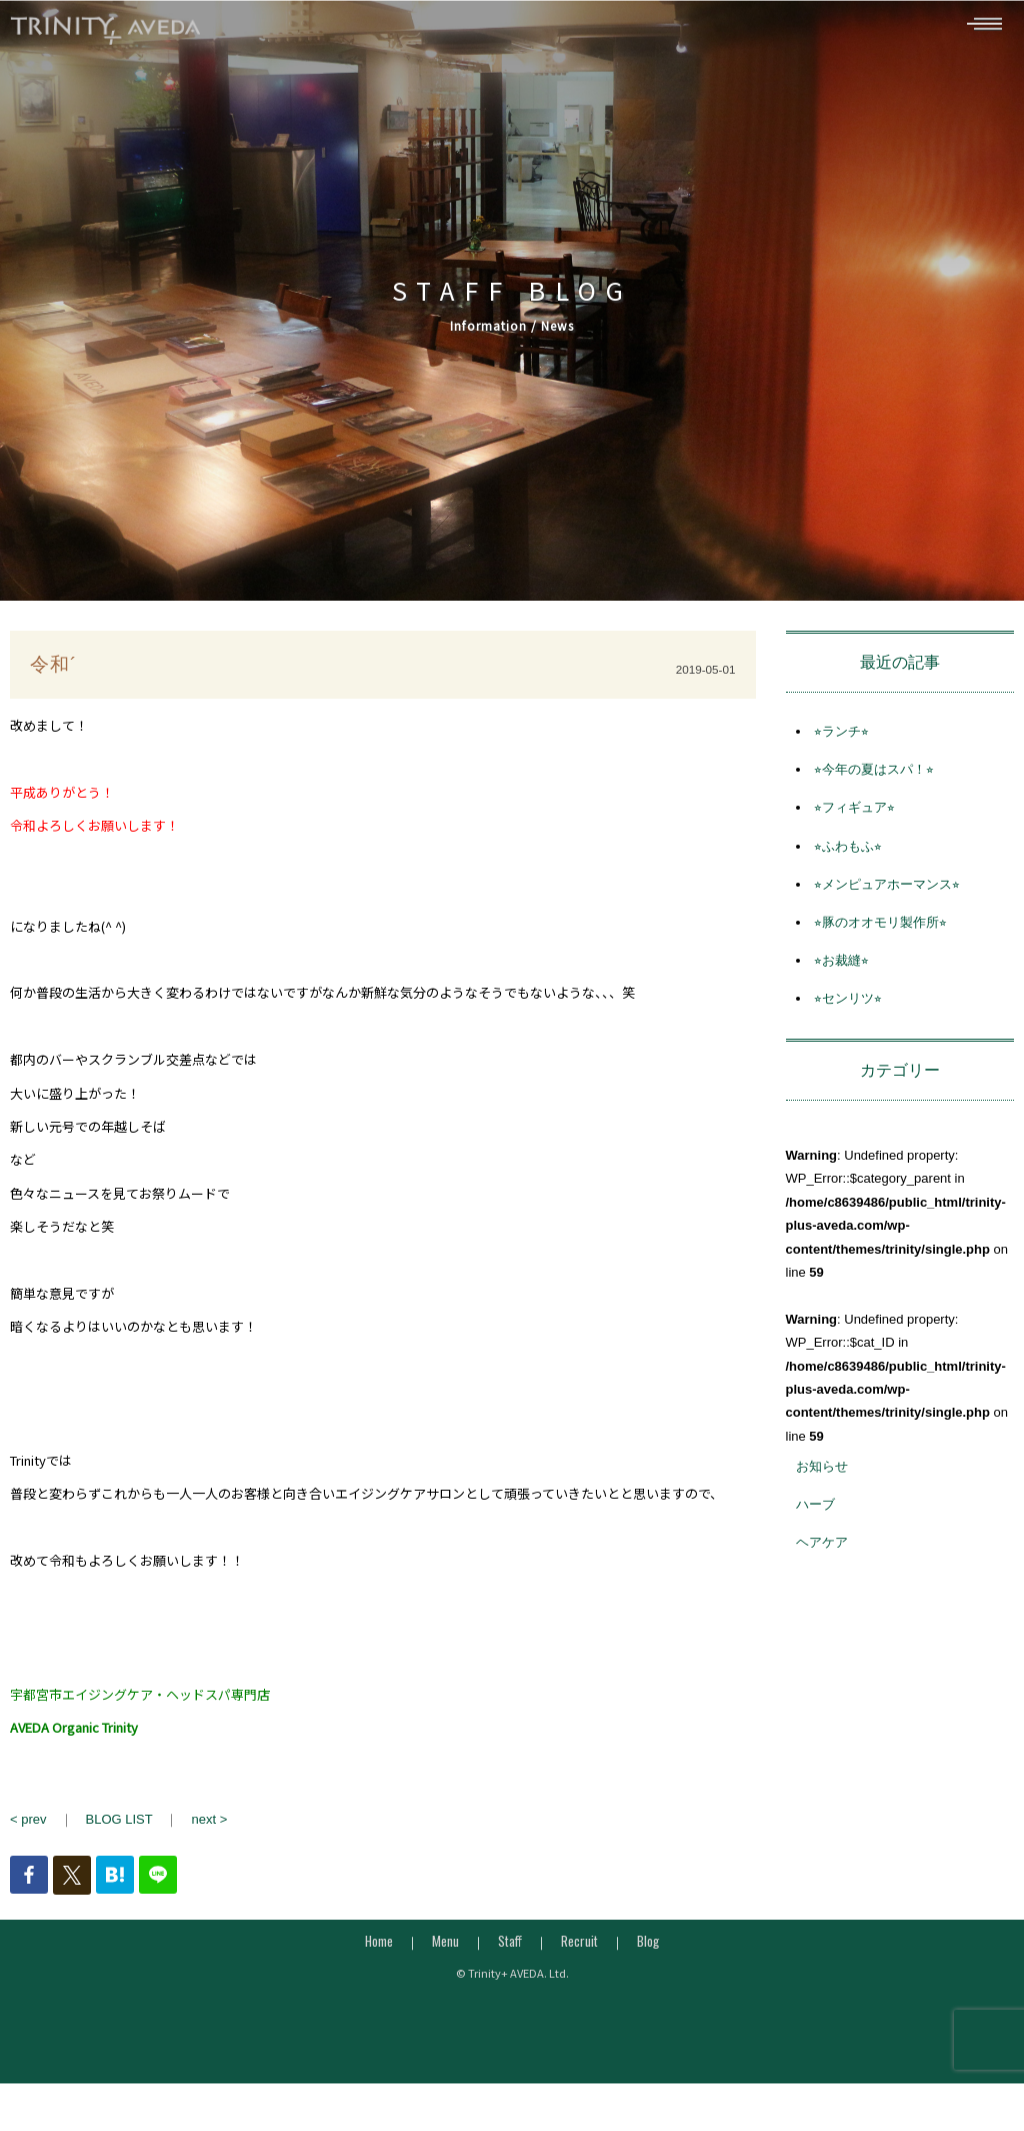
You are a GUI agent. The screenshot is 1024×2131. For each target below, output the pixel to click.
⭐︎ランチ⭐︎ (841, 739)
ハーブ (815, 1512)
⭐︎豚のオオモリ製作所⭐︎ (880, 930)
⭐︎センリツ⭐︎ (848, 1007)
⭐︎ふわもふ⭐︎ (848, 854)
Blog (648, 1949)
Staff (510, 1949)
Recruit (579, 1949)
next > (209, 1827)
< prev (28, 1827)
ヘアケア (822, 1551)
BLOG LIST (119, 1827)
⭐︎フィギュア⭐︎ (854, 816)
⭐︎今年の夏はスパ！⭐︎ (874, 777)
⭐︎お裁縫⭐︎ (841, 968)
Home (379, 1949)
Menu (445, 1949)
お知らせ (822, 1474)
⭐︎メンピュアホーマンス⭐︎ (887, 892)
